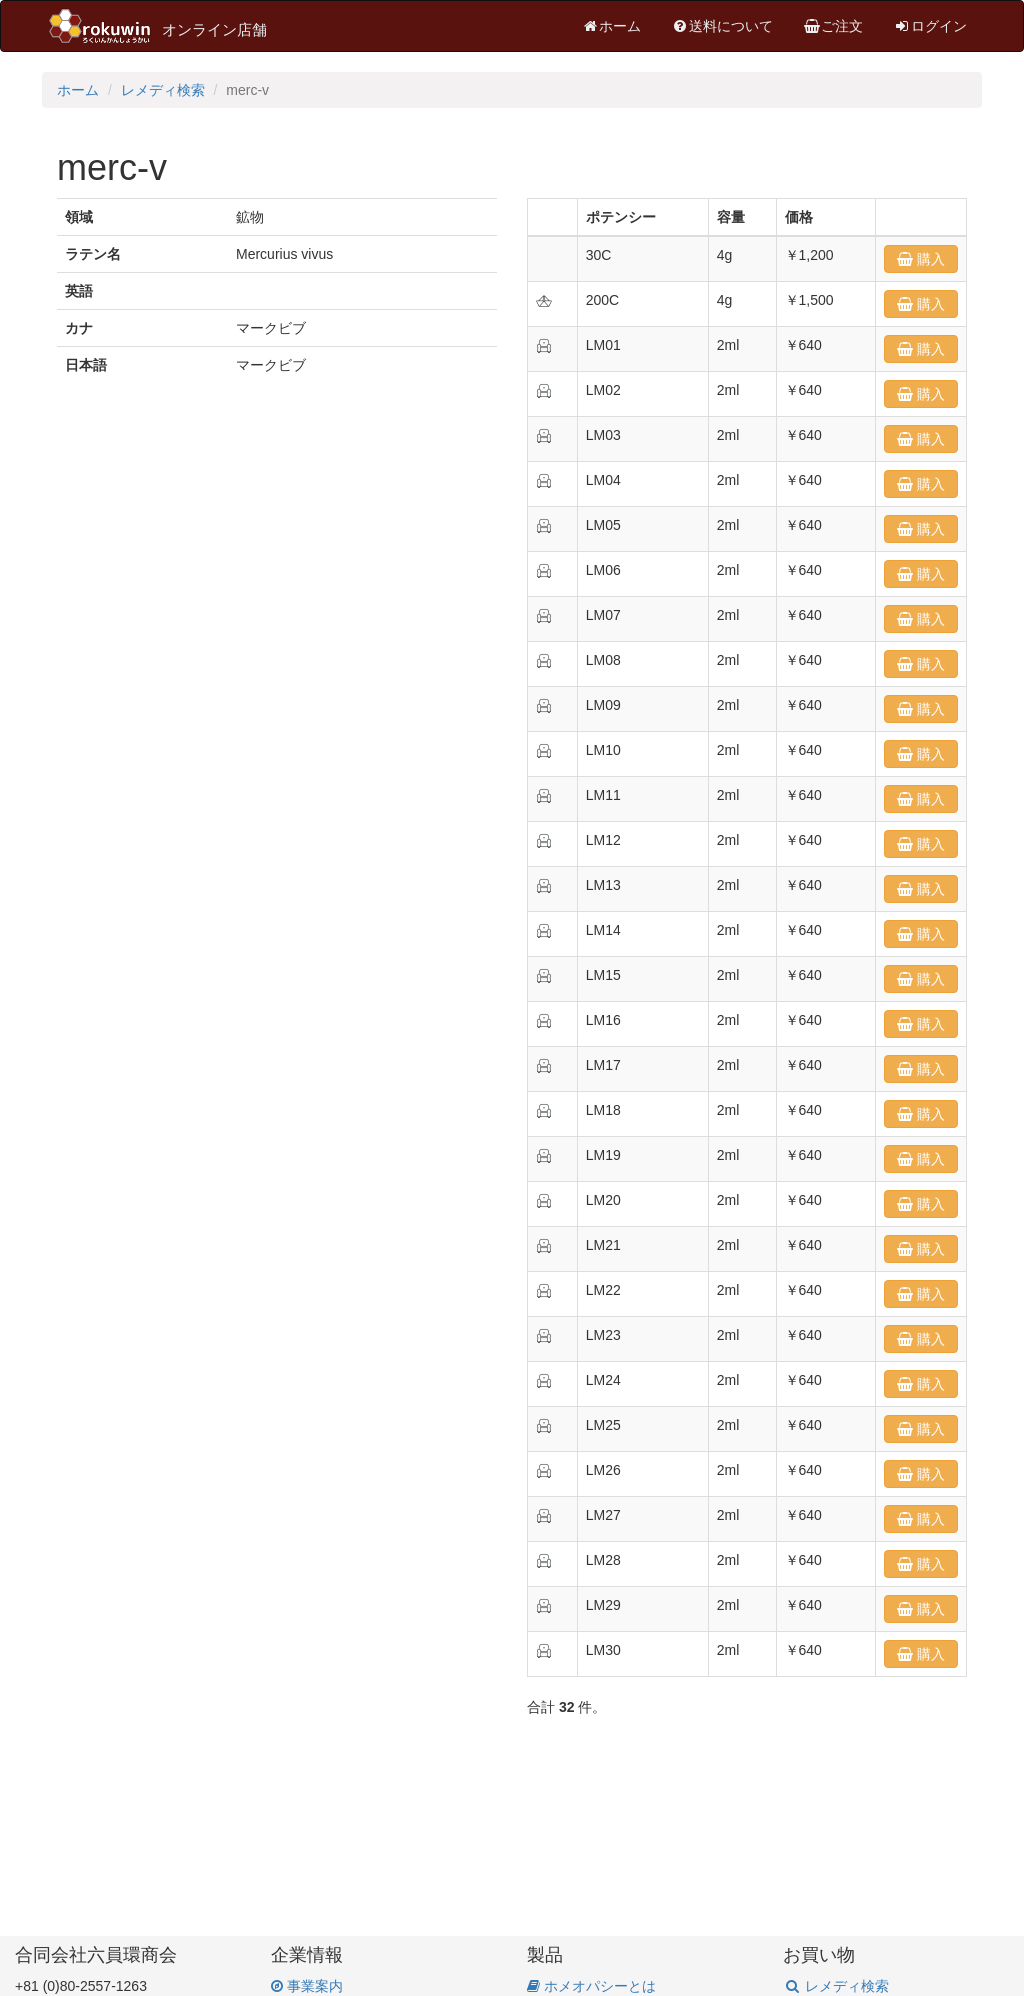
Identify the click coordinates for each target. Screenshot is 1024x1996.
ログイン (930, 26)
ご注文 (833, 26)
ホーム (611, 26)
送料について (722, 26)
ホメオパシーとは (591, 1986)
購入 (929, 259)
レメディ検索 (163, 90)
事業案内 (307, 1986)
